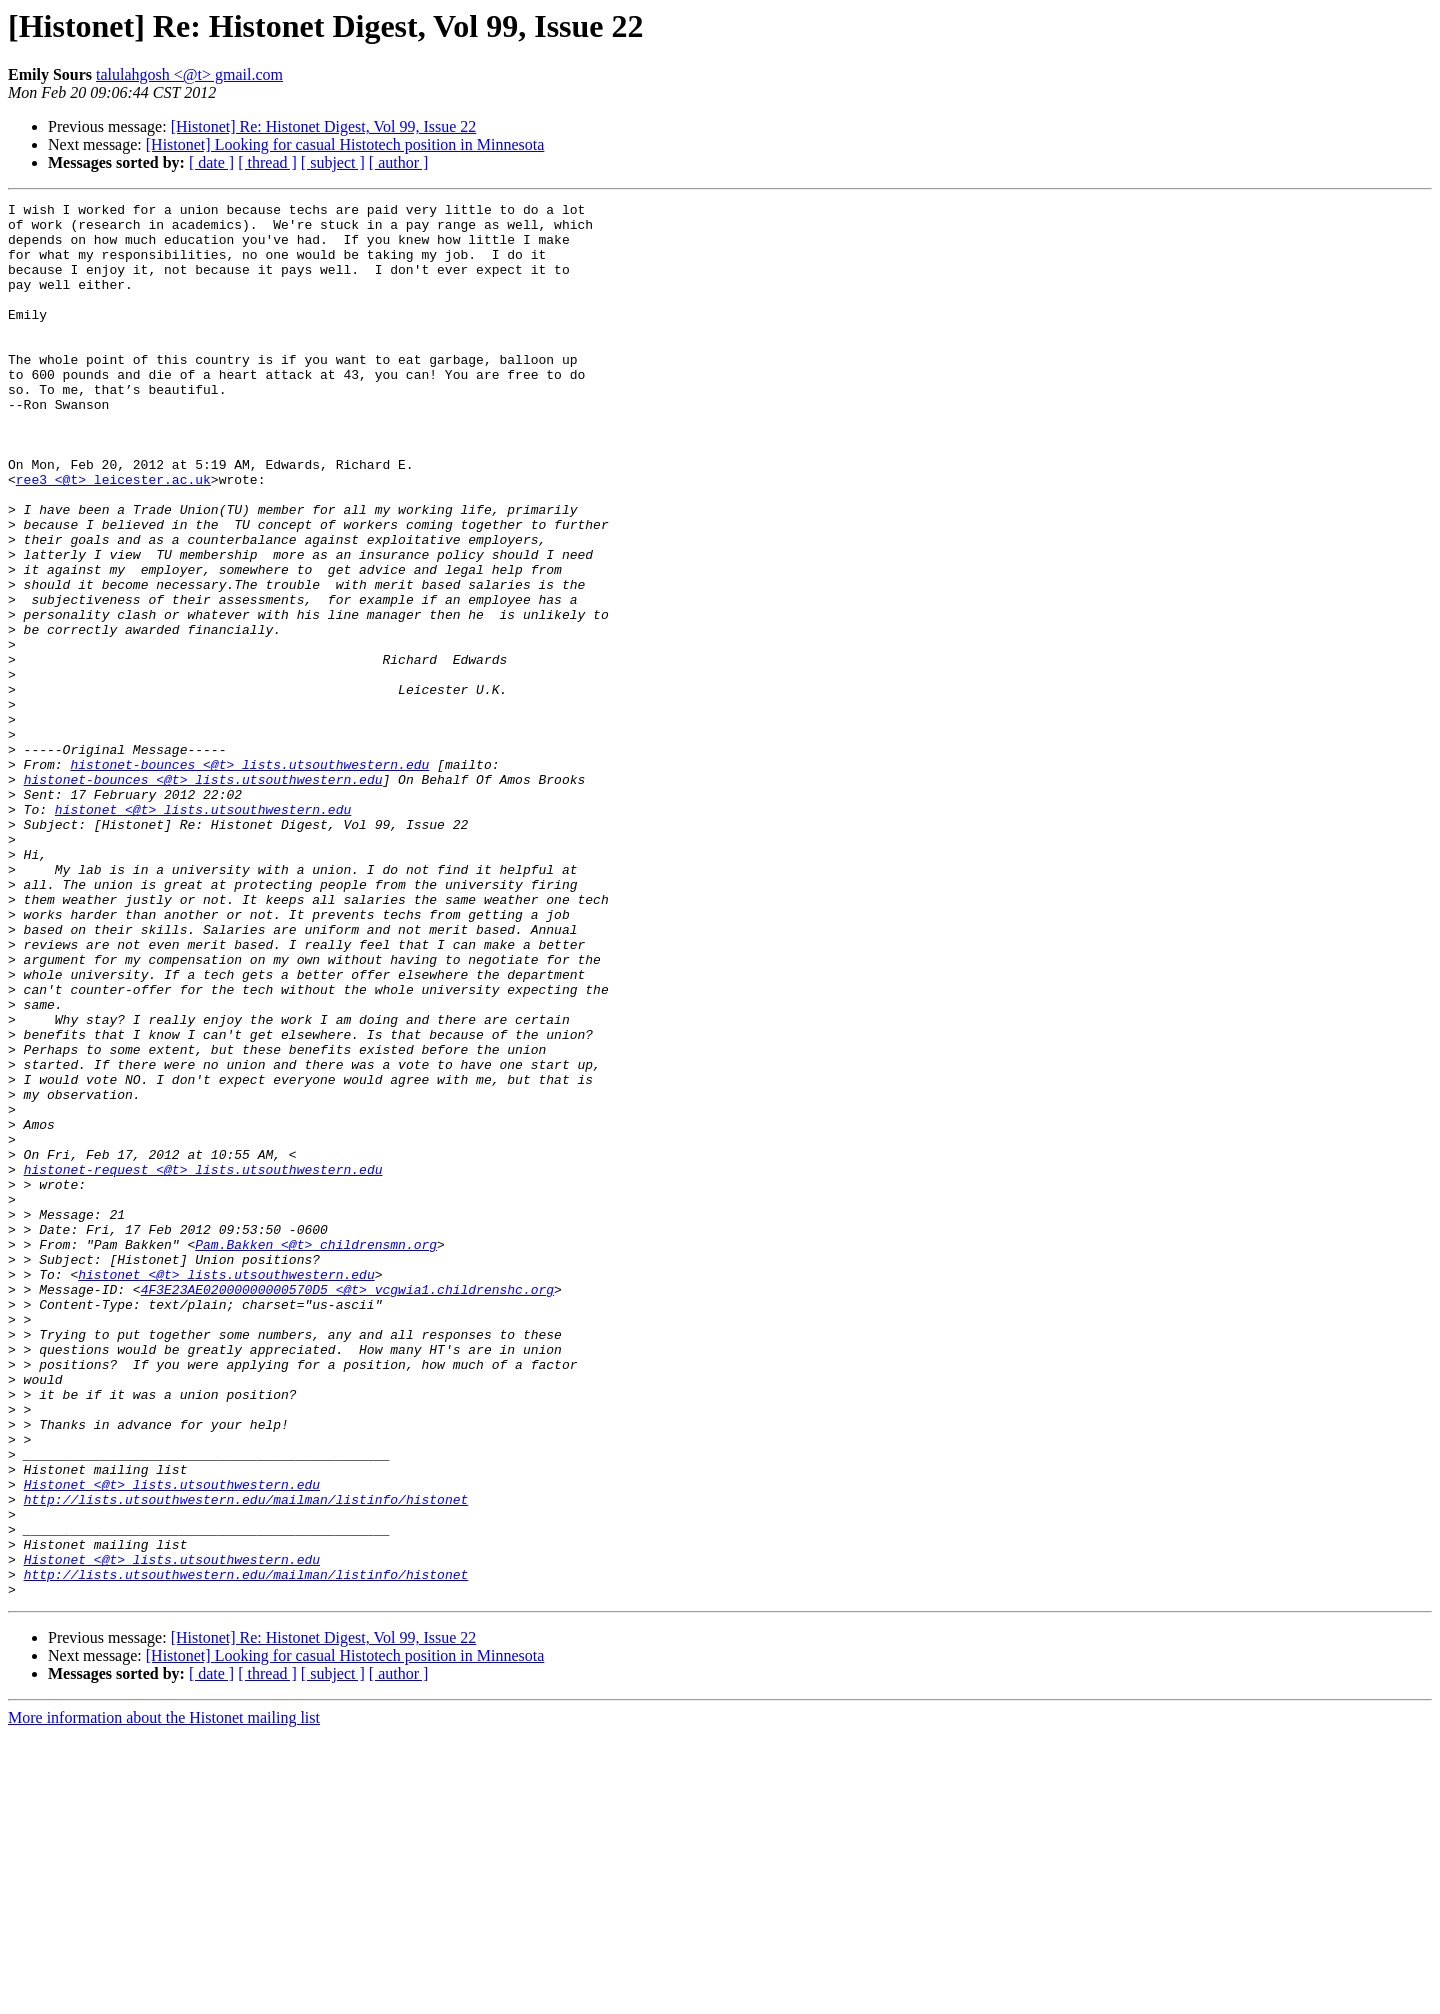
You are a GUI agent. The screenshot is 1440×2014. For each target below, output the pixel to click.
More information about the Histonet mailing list (164, 1996)
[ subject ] (333, 162)
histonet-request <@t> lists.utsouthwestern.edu (203, 1364)
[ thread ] (267, 162)
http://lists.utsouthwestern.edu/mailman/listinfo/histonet (246, 1760)
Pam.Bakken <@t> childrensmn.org (316, 1454)
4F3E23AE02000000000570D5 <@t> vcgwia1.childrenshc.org (347, 1508)
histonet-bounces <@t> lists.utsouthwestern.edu (249, 878)
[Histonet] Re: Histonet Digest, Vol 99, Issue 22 (324, 126)
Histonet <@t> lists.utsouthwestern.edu (172, 1742)
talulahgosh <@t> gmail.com (189, 74)
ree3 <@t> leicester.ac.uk (113, 536)
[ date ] (211, 162)
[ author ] (399, 162)
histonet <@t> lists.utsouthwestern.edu (203, 932)
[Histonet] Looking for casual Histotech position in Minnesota (345, 144)
